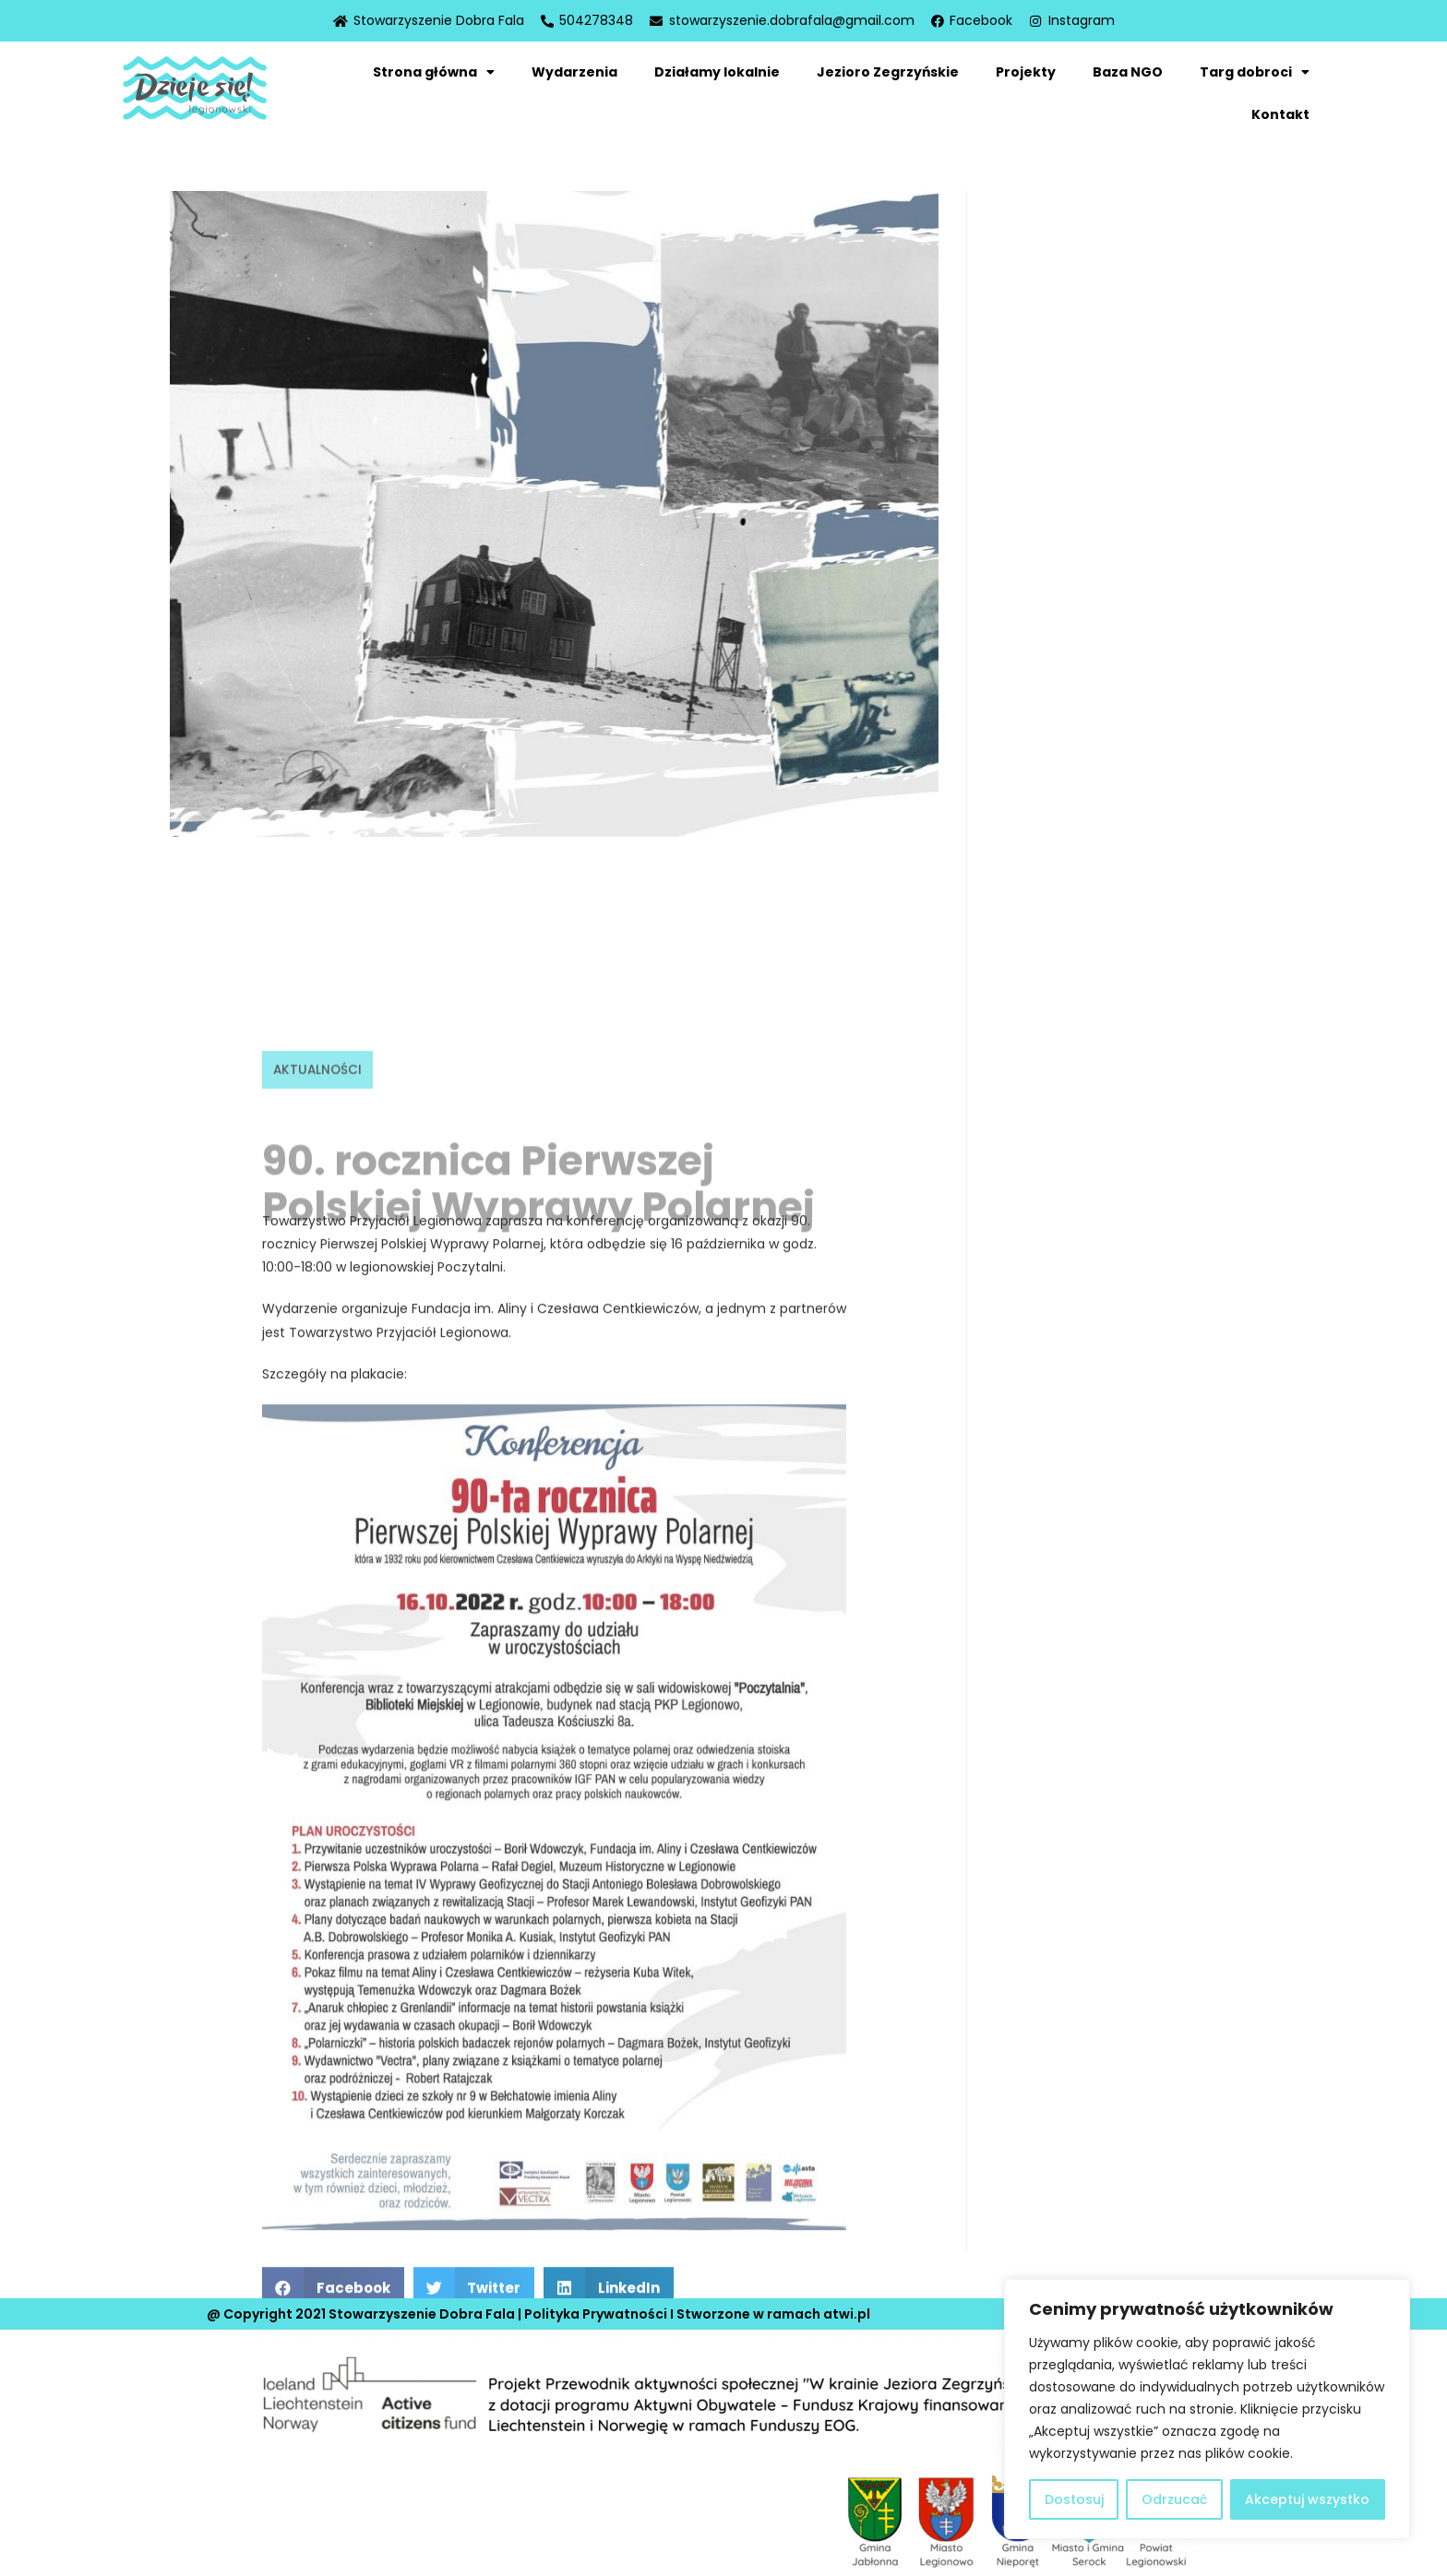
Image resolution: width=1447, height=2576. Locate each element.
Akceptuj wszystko (1307, 2499)
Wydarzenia (574, 72)
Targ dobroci (1254, 72)
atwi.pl (846, 2304)
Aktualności (319, 1720)
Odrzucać (1174, 2499)
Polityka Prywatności (595, 2304)
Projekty (1026, 72)
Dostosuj (1074, 2499)
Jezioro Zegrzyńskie (888, 72)
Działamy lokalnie (717, 72)
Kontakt (1280, 114)
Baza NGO (1128, 72)
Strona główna (434, 72)
